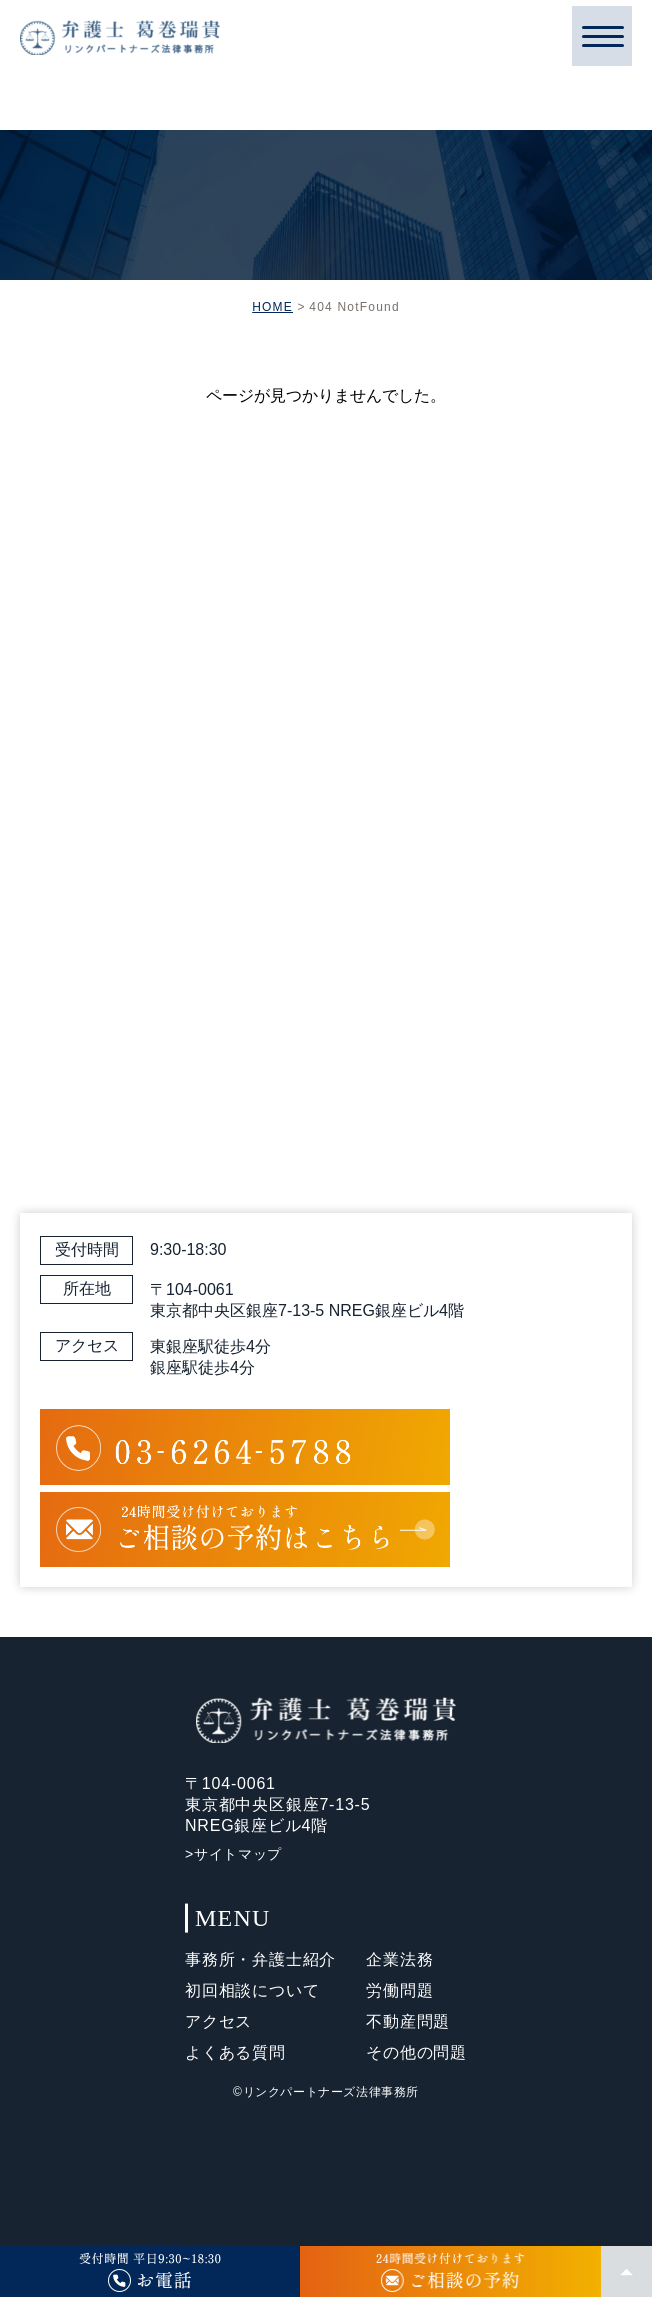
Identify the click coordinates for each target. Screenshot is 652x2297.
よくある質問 (235, 2052)
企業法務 (399, 1959)
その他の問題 (416, 2052)
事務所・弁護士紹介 (260, 1959)
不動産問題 (408, 2021)
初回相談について (252, 1990)
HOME (272, 307)
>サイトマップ (233, 1854)
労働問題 (399, 1990)
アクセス (218, 2021)
